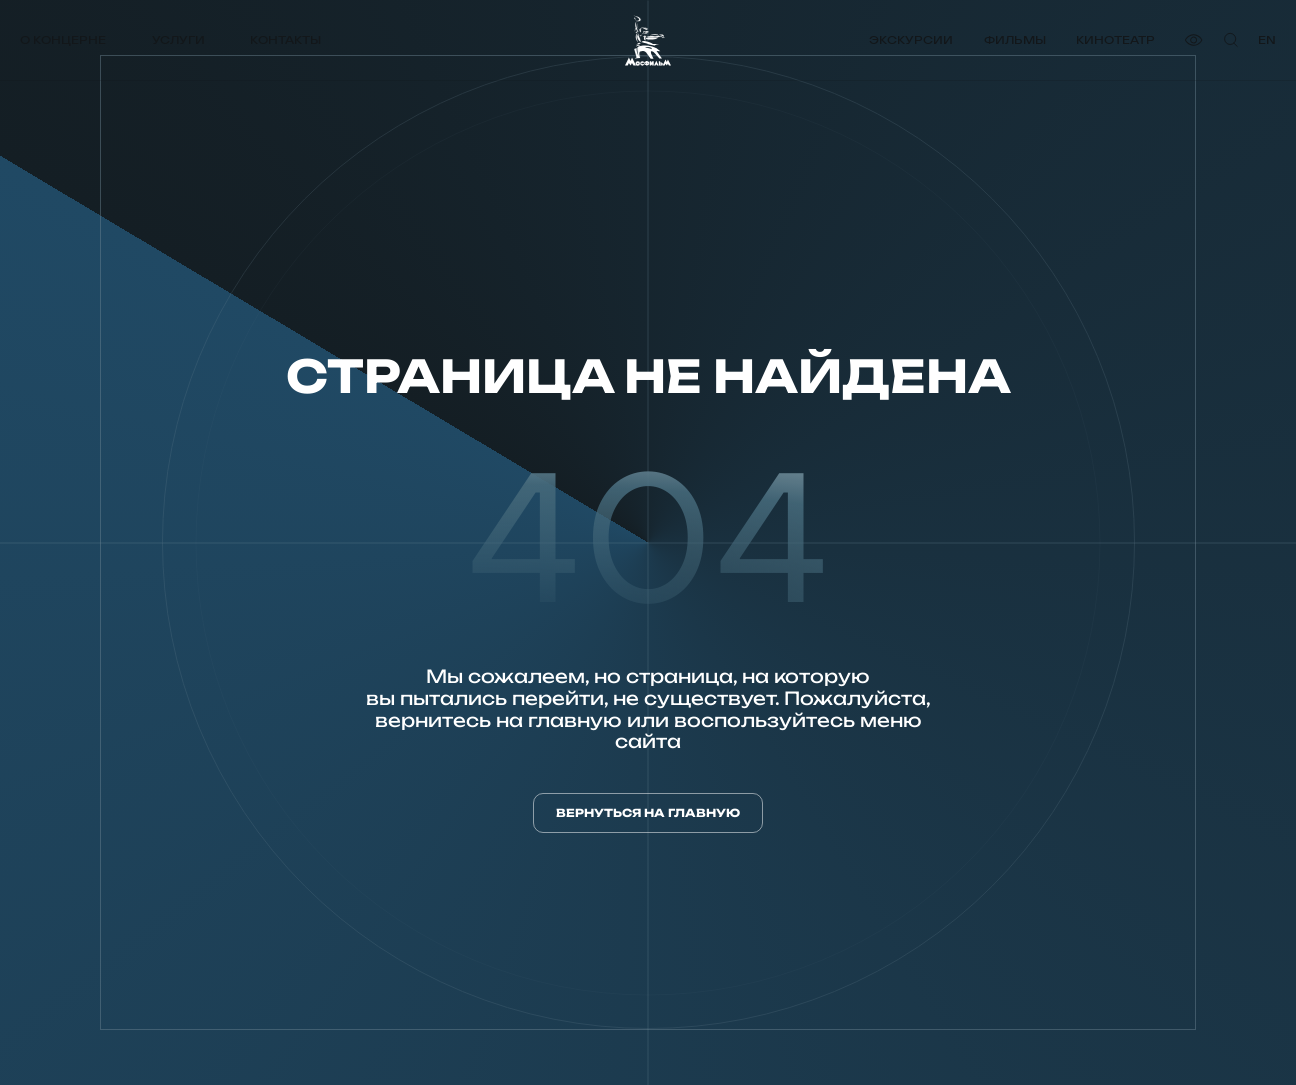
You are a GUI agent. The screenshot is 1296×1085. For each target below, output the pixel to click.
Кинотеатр (1115, 40)
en (1267, 40)
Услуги (178, 40)
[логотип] (648, 40)
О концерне (63, 40)
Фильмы (1015, 40)
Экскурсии (911, 40)
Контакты (285, 40)
